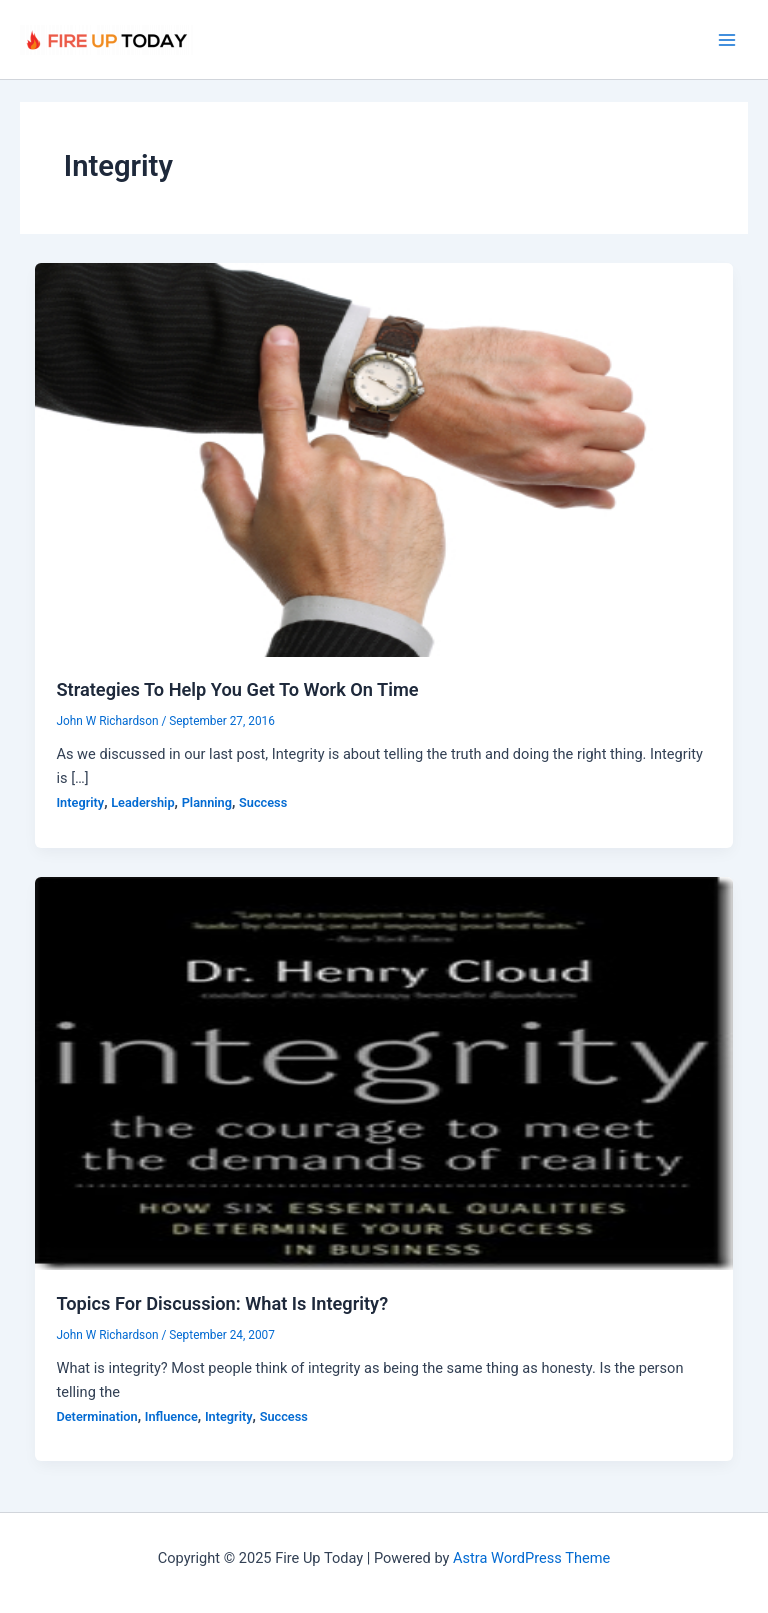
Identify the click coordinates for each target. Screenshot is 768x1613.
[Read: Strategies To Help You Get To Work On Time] (384, 459)
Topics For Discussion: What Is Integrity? (222, 1303)
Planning (207, 802)
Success (263, 802)
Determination (96, 1416)
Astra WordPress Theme (531, 1558)
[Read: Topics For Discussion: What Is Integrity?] (384, 1072)
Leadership (142, 802)
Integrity (80, 802)
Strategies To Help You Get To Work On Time (237, 689)
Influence (171, 1416)
